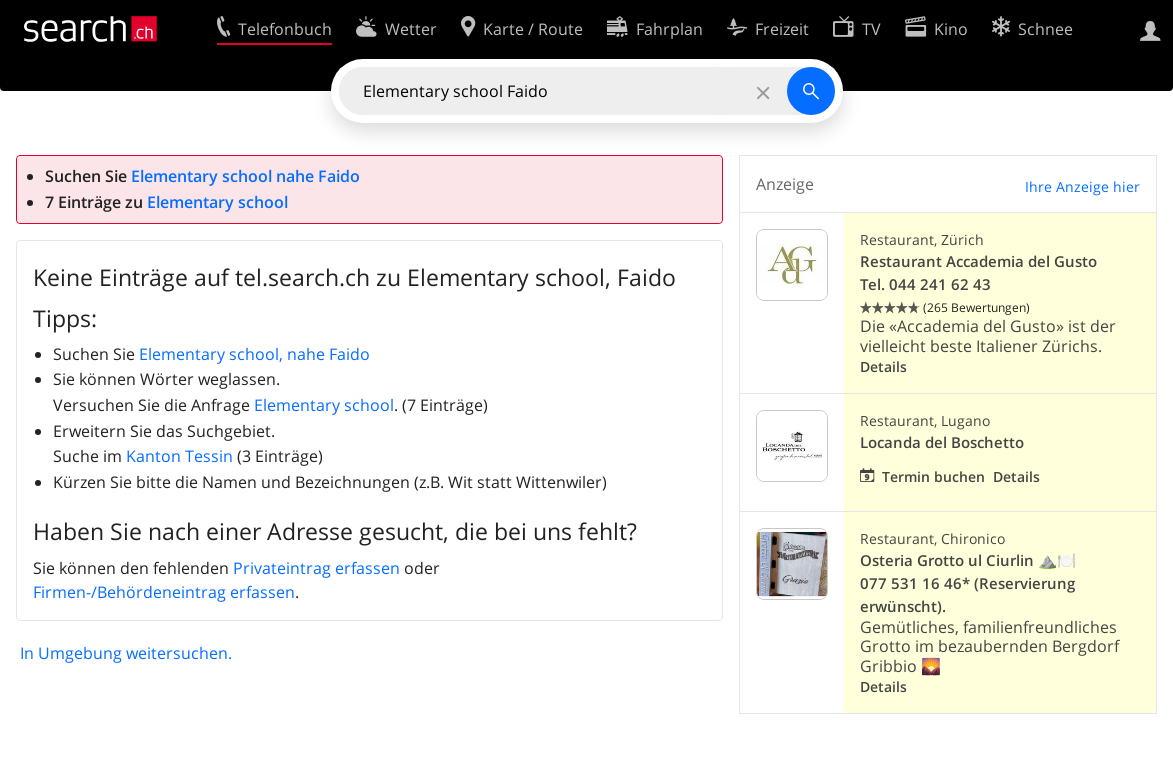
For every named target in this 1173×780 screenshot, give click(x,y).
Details (883, 366)
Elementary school (217, 202)
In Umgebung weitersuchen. (126, 653)
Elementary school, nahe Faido (254, 354)
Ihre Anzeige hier (1082, 186)
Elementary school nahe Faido (245, 176)
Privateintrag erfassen (316, 568)
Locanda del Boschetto (942, 442)
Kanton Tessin (179, 456)
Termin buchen (933, 476)
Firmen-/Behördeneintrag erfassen (164, 592)
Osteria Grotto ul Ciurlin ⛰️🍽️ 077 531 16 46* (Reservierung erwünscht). (968, 583)
